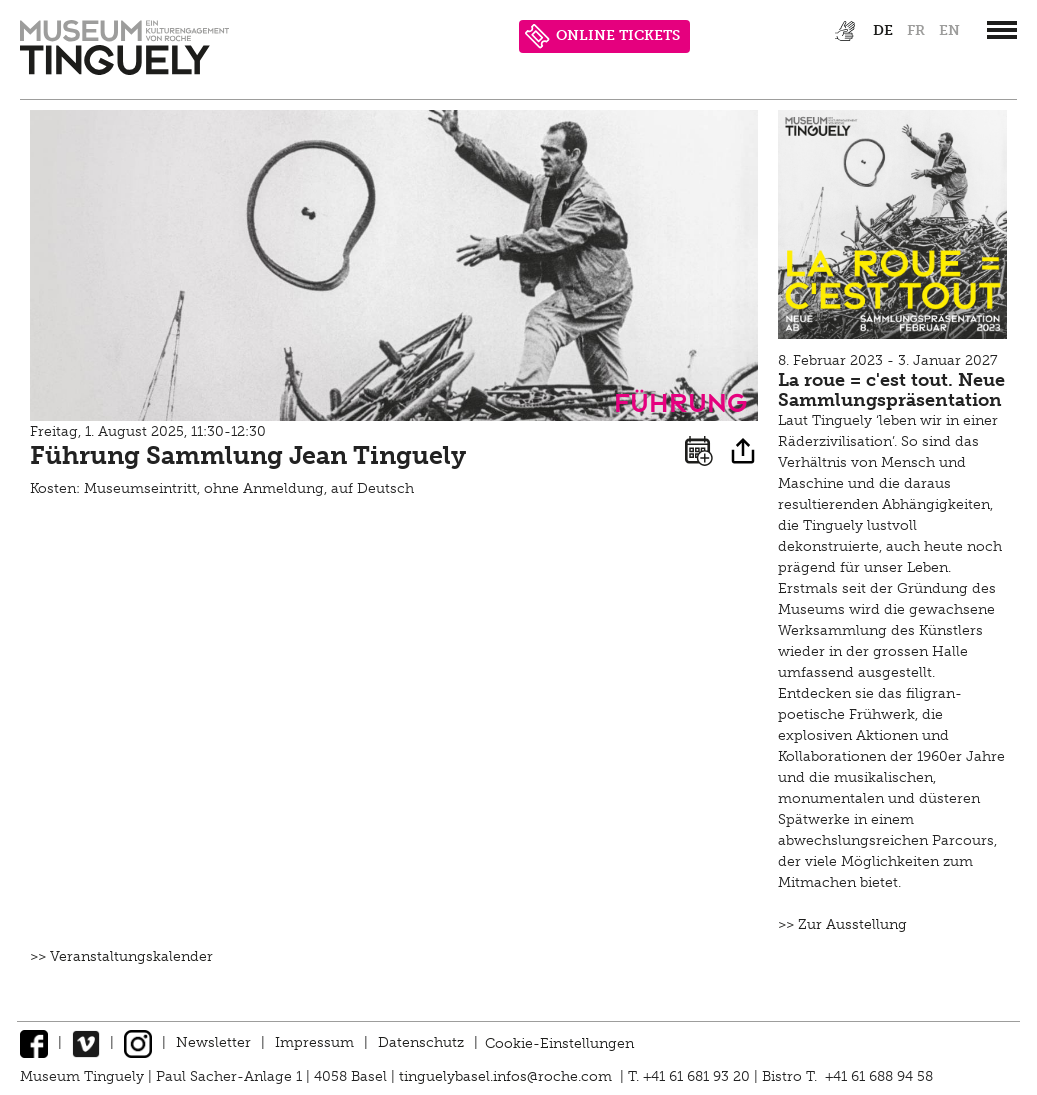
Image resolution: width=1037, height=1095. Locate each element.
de (883, 30)
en (949, 30)
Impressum (314, 1042)
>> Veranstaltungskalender (121, 956)
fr (916, 30)
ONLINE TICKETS (602, 36)
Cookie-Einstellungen (559, 1042)
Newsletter (213, 1042)
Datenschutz (421, 1042)
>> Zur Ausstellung (842, 924)
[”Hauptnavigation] (1002, 30)
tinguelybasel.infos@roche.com (507, 1076)
